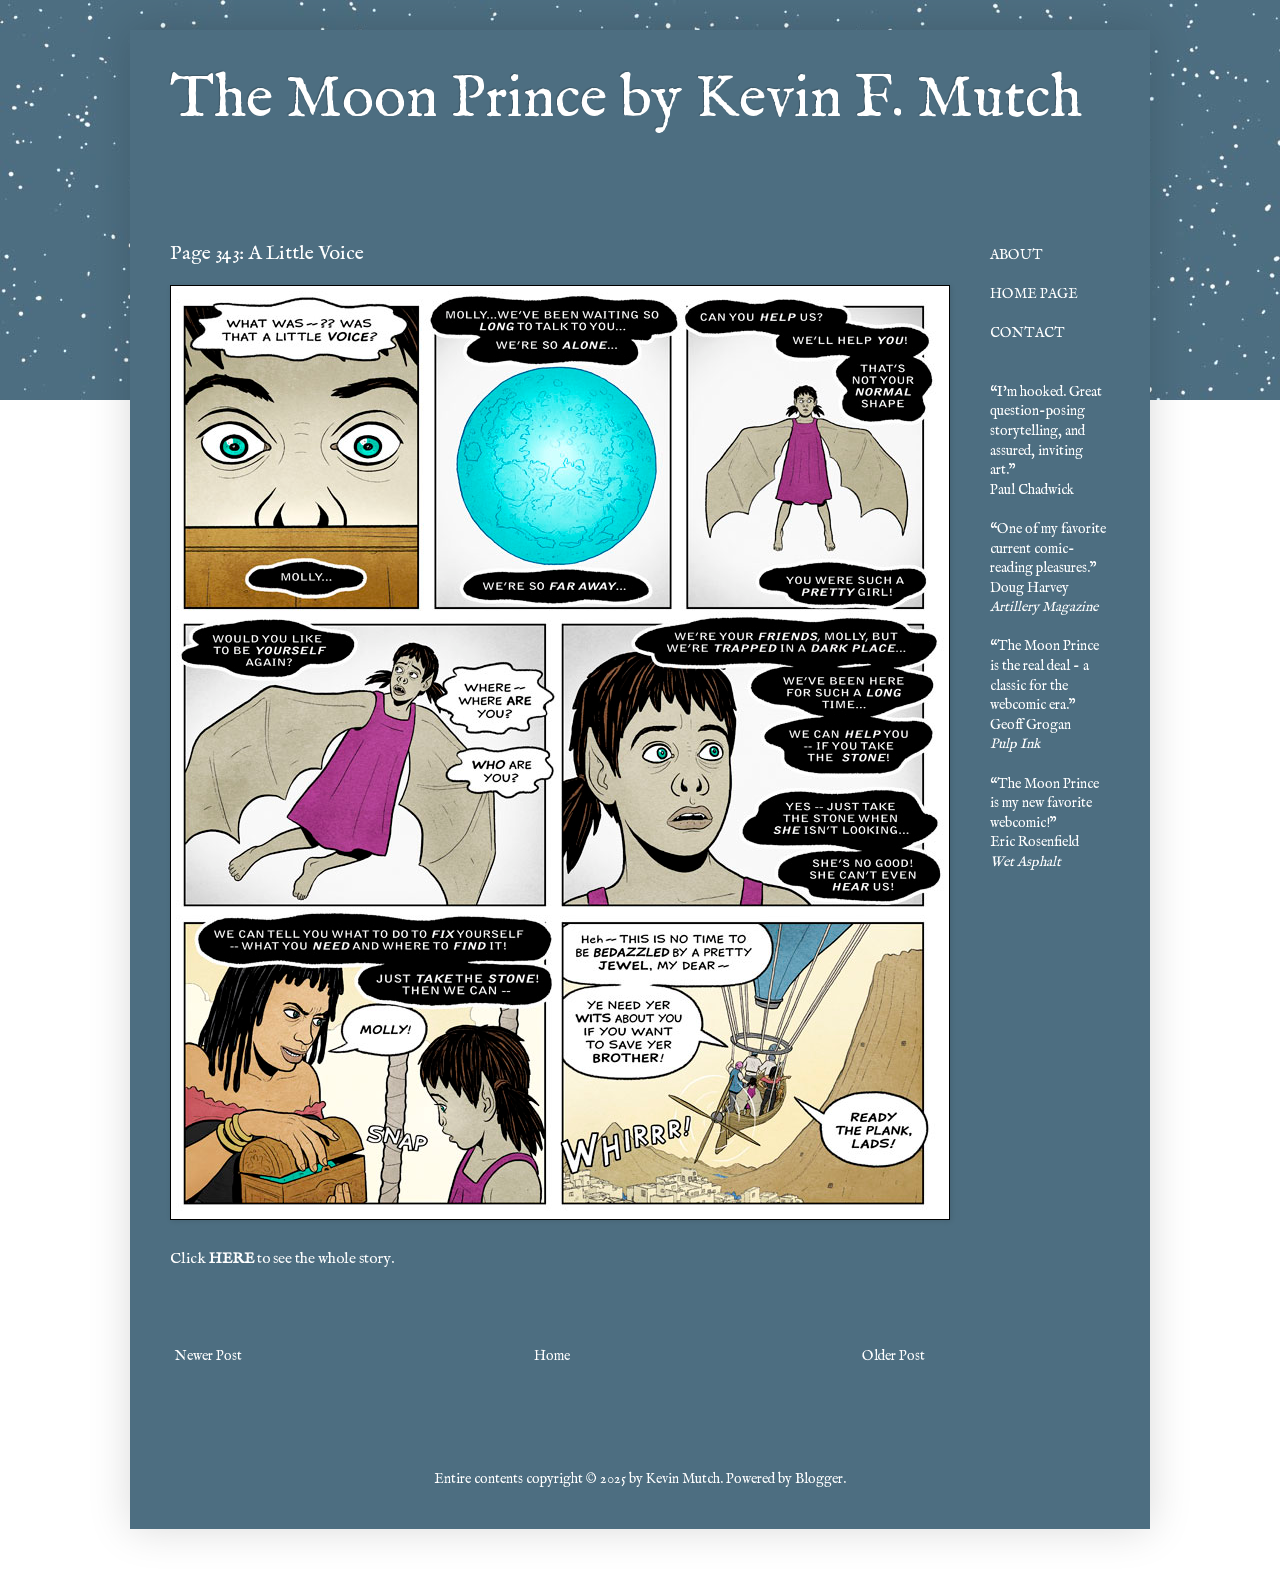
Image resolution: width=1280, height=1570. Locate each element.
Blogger (819, 1479)
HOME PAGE (1034, 294)
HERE (231, 1259)
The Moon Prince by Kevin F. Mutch (626, 100)
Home (552, 1356)
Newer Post (208, 1356)
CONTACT (1027, 333)
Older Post (893, 1356)
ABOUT (1016, 255)
